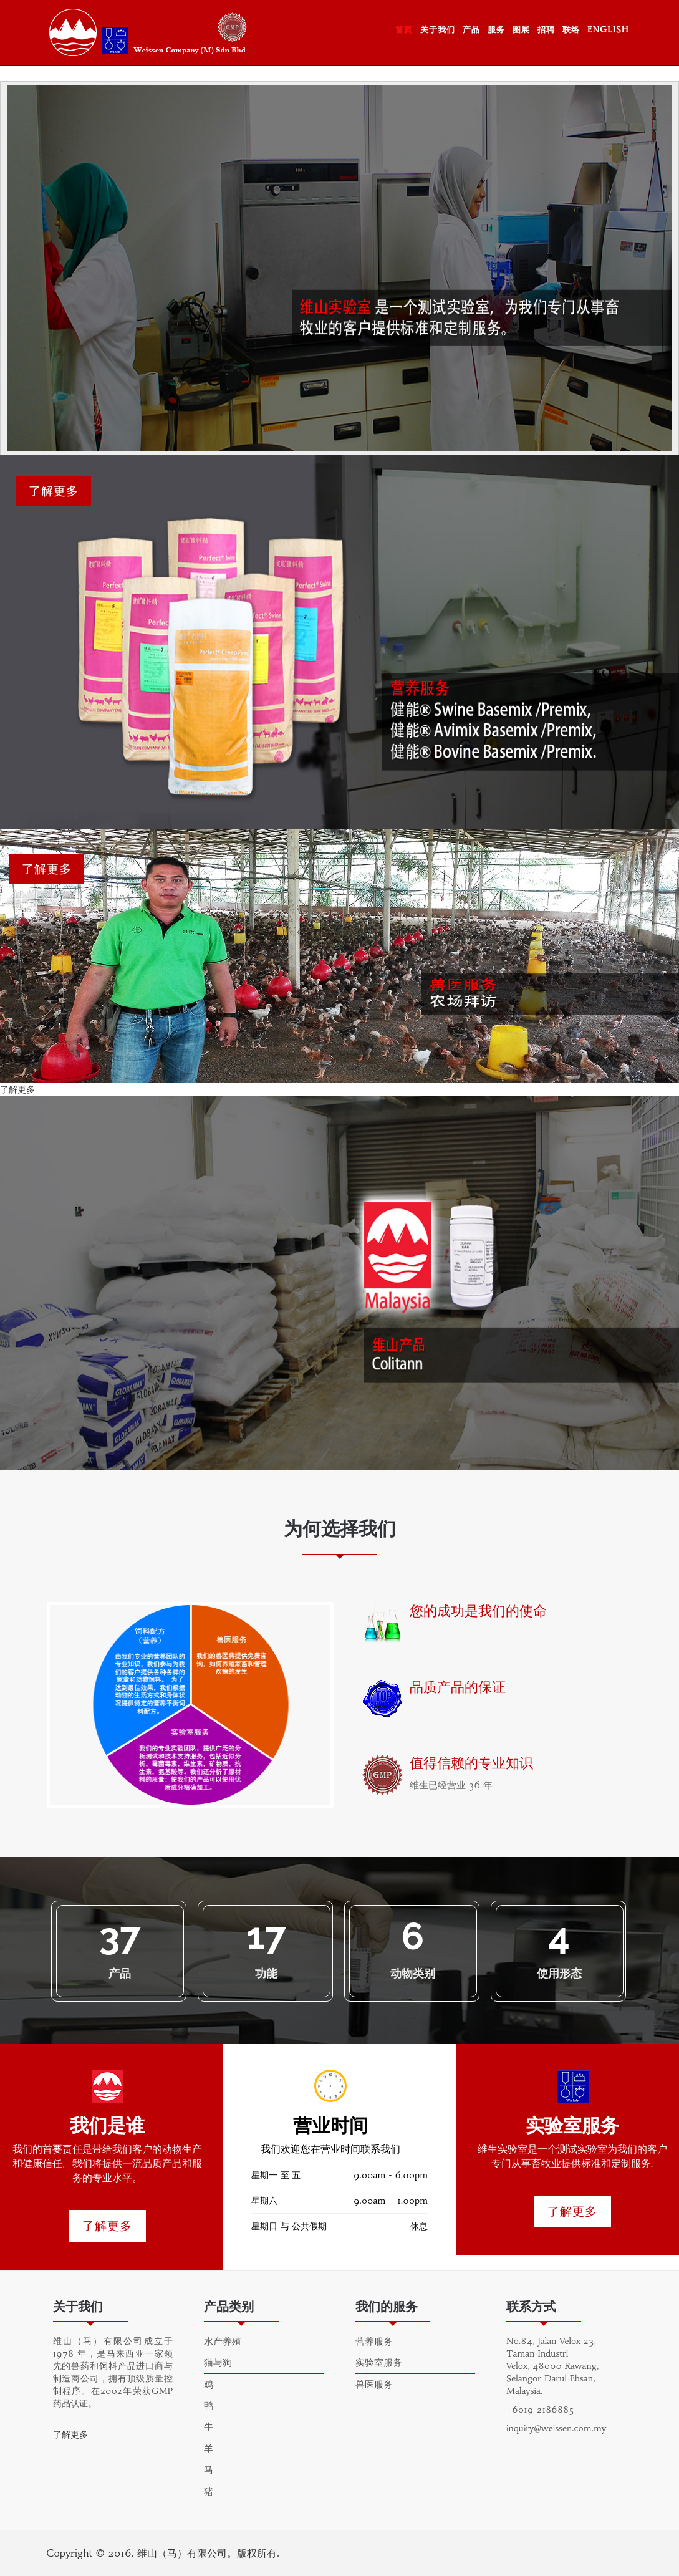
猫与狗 (218, 2362)
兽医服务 (374, 2384)
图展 (521, 29)
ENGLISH (608, 29)
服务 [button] (496, 29)
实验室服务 (378, 2362)
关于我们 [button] (437, 29)
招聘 (546, 29)
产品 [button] (471, 29)
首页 (404, 29)
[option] (190, 1705)
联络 (571, 29)
